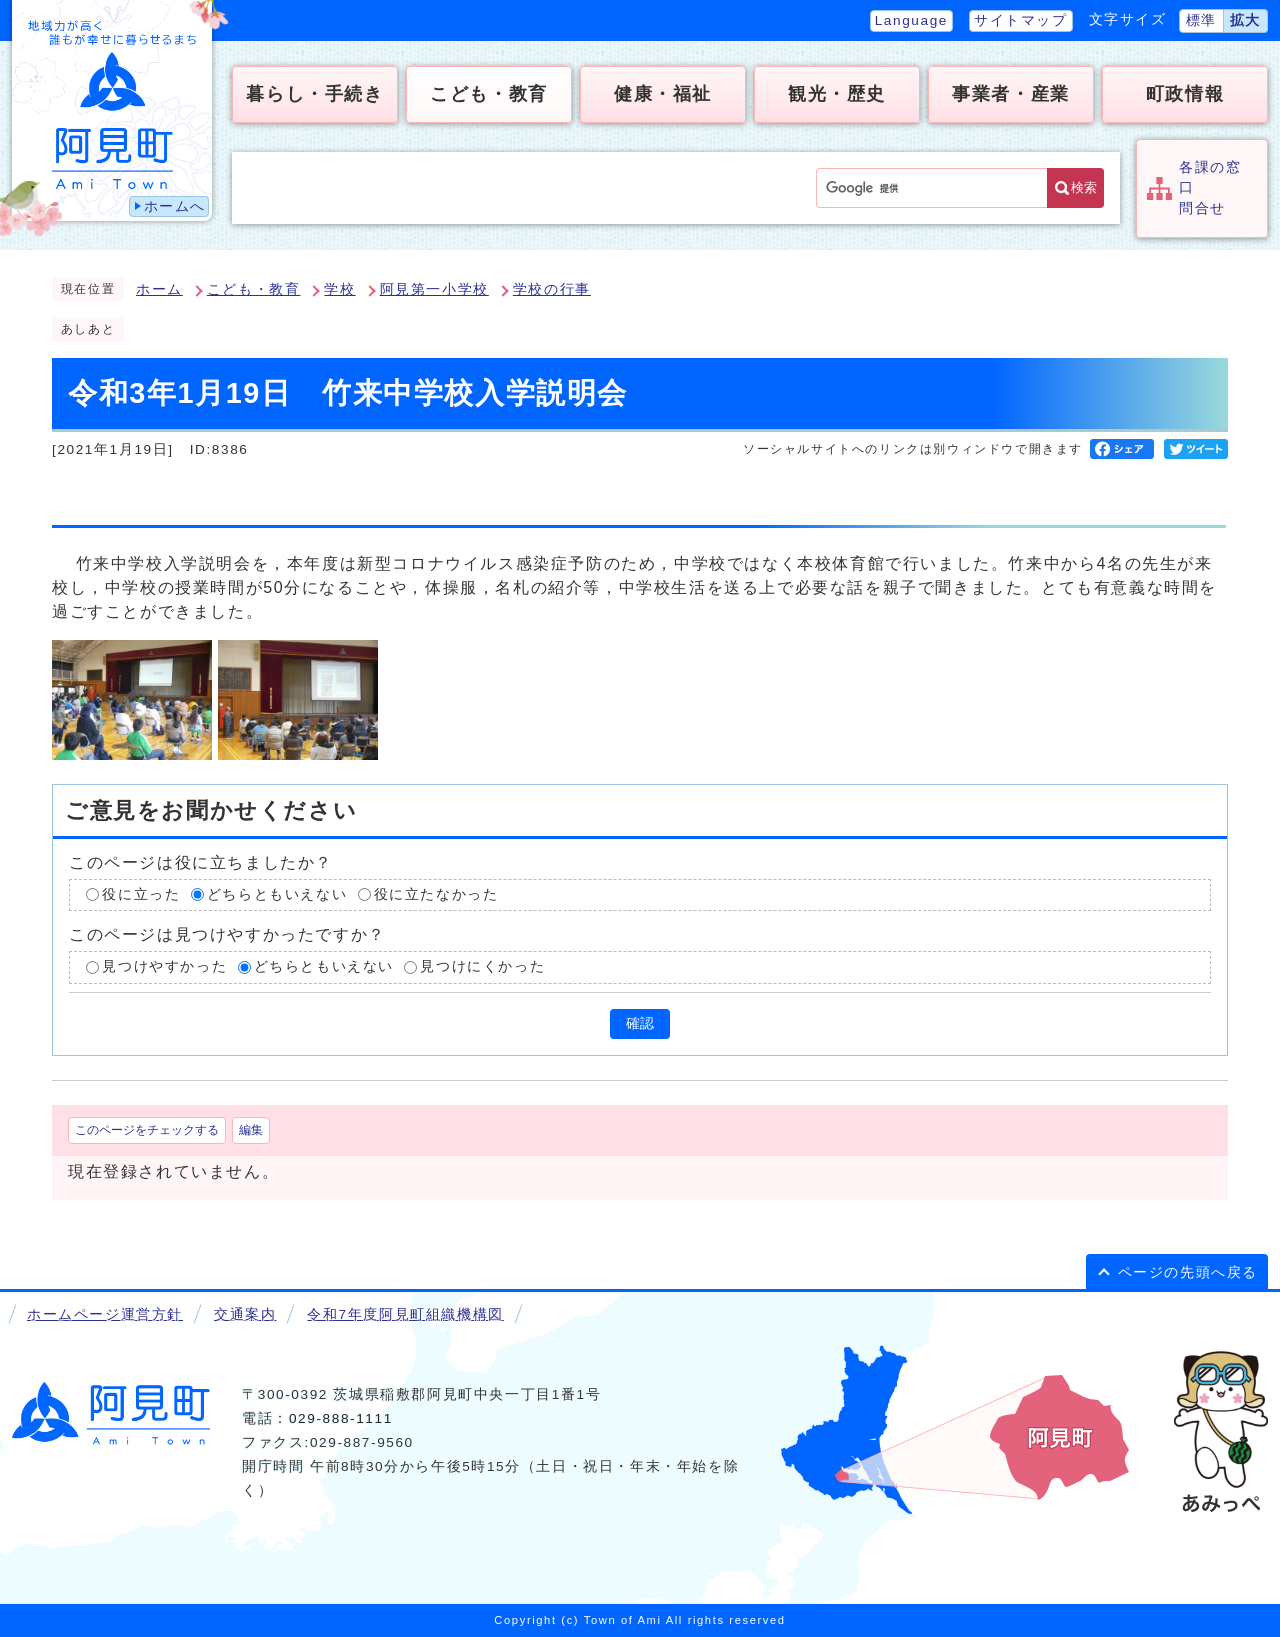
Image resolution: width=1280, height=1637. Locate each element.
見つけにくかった (482, 966)
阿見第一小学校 (434, 289)
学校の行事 (552, 289)
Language (911, 20)
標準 (1201, 20)
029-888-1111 (341, 1418)
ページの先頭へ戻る (1188, 1272)
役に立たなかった (436, 894)
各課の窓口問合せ (1210, 188)
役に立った (141, 894)
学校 (339, 289)
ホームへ (175, 206)
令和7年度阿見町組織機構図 (405, 1314)
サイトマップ (1021, 20)
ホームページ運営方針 (105, 1314)
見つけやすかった (164, 966)
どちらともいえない (277, 894)
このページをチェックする (147, 1130)
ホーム (159, 289)
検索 (1084, 187)
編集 (251, 1130)
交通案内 (245, 1314)
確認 (640, 1023)
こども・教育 (254, 289)
